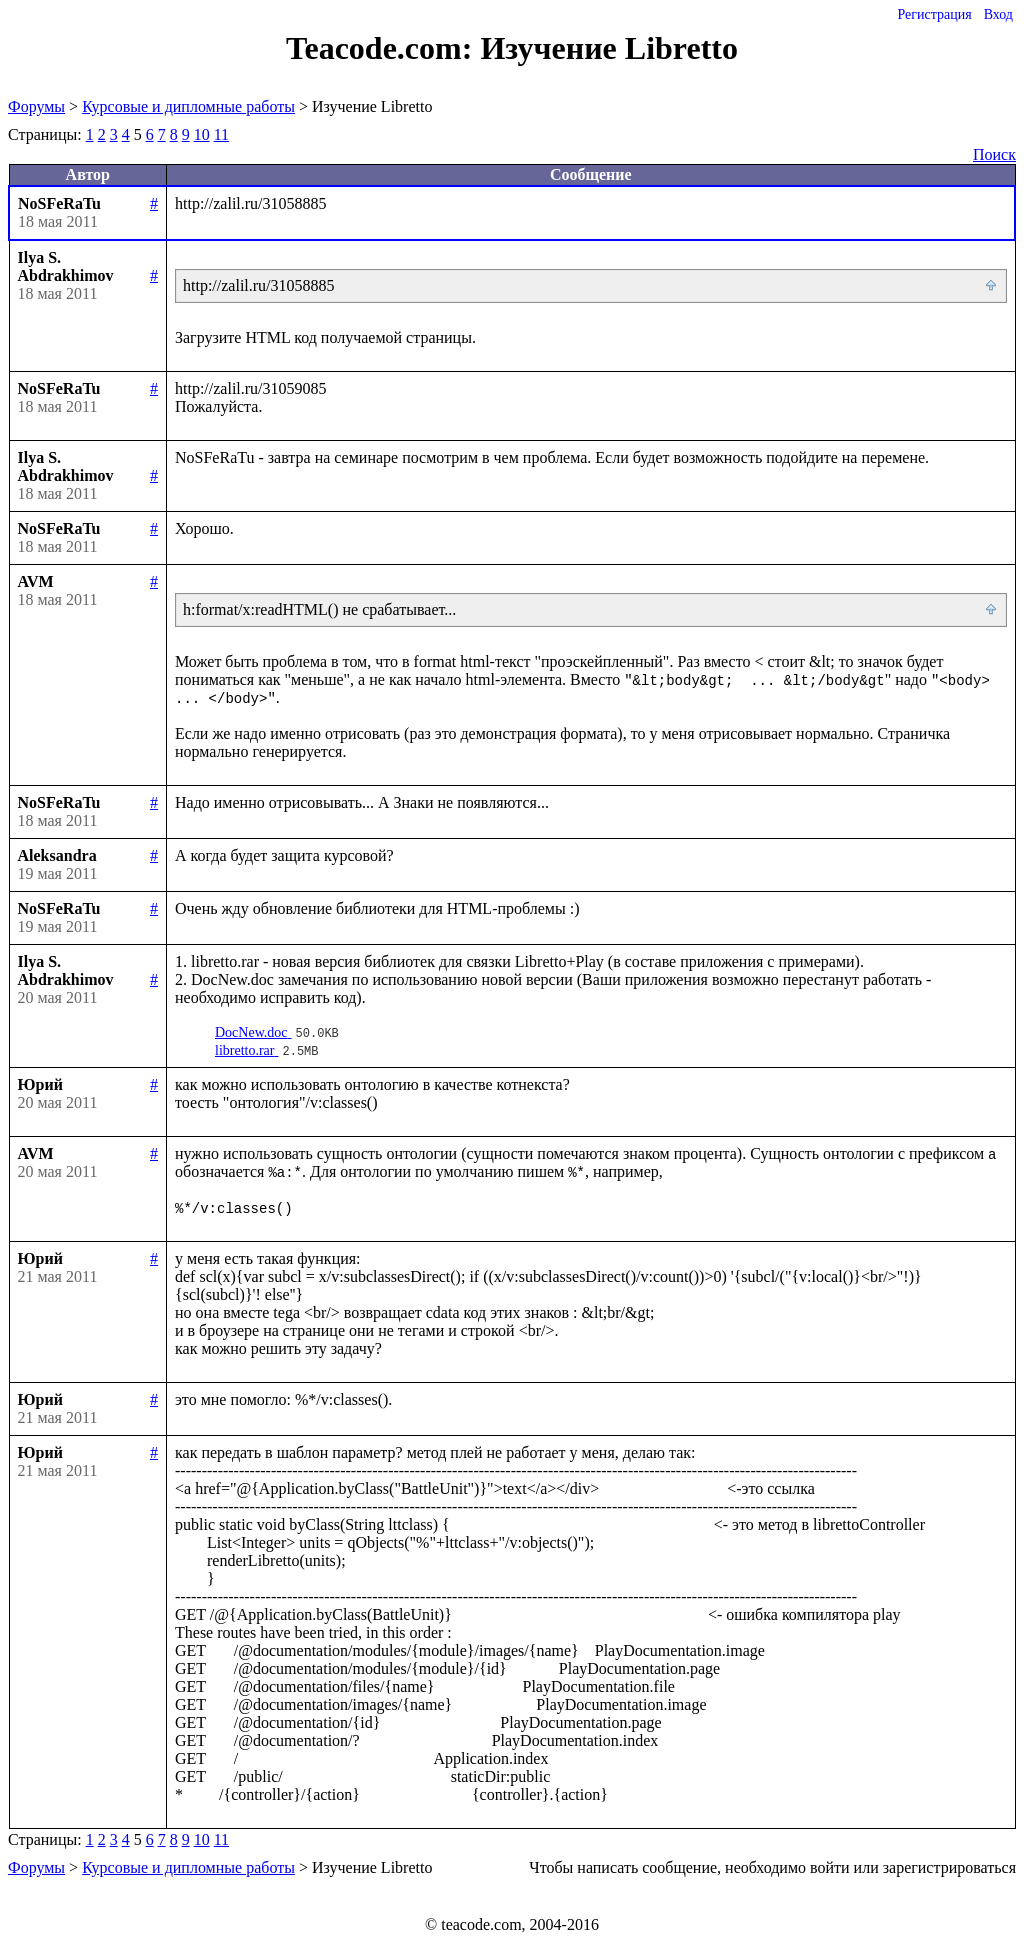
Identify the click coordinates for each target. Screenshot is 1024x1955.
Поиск (994, 154)
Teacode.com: (383, 48)
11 (221, 134)
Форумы (36, 106)
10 (202, 134)
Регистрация (934, 14)
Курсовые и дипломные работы (188, 106)
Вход (998, 14)
